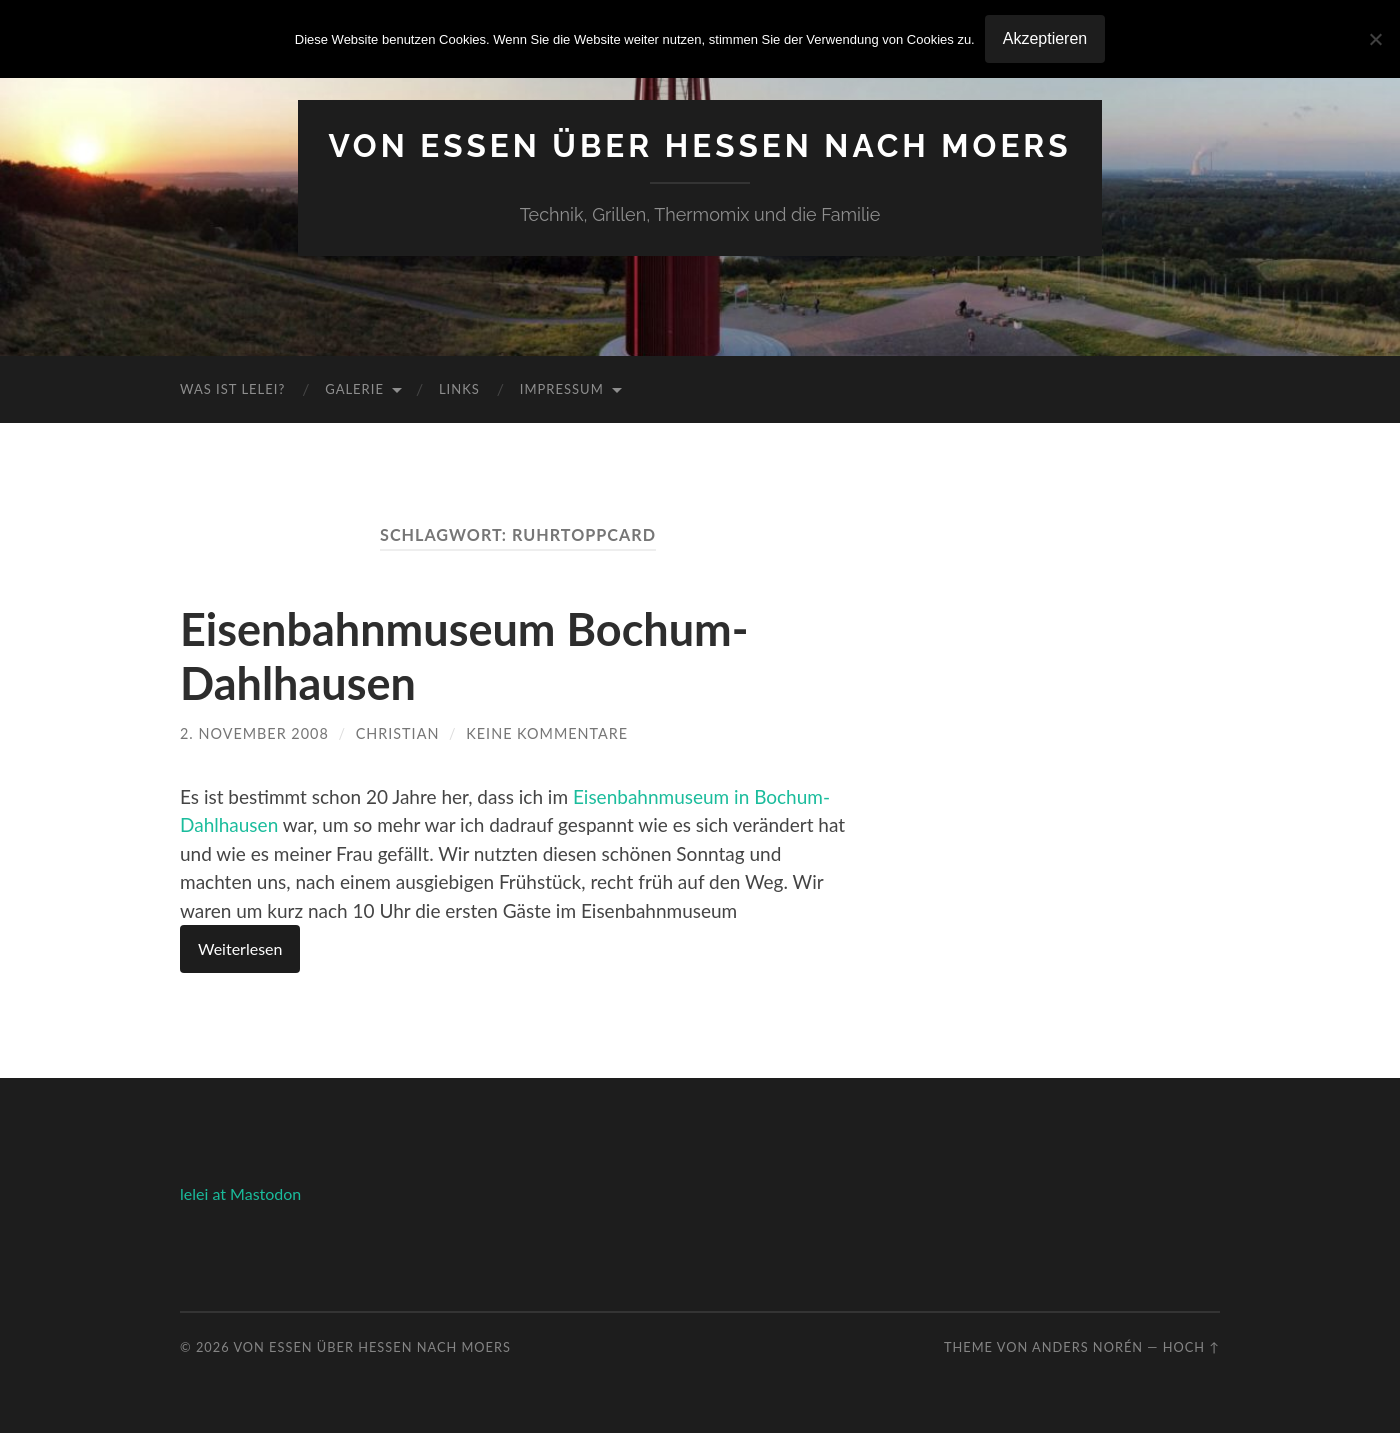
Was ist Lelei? (232, 389)
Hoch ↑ (1191, 1347)
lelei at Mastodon (240, 1193)
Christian (398, 733)
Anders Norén (1087, 1347)
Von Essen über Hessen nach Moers (699, 145)
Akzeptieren (1045, 38)
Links (459, 389)
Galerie (354, 389)
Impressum (562, 389)
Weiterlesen (240, 948)
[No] (1375, 39)
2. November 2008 (254, 733)
